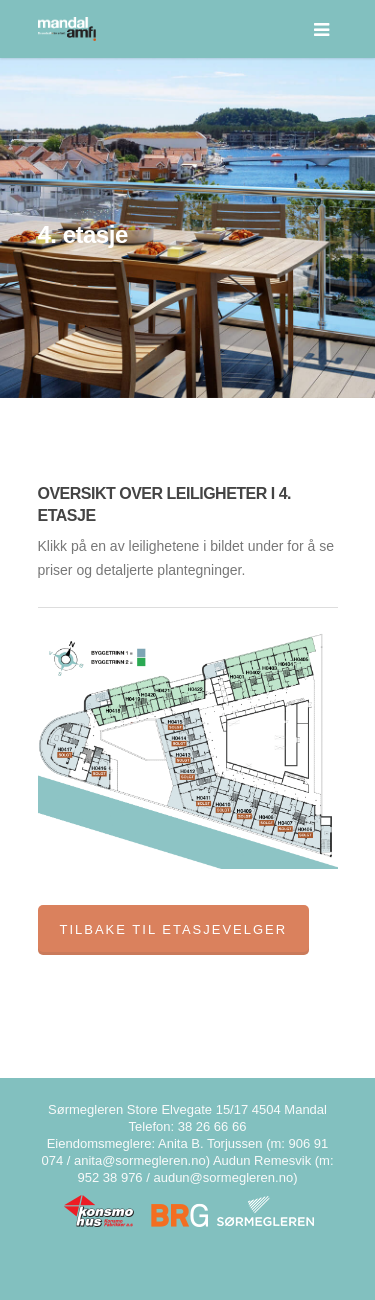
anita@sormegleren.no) (142, 1160)
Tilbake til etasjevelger (174, 929)
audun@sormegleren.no (223, 1177)
